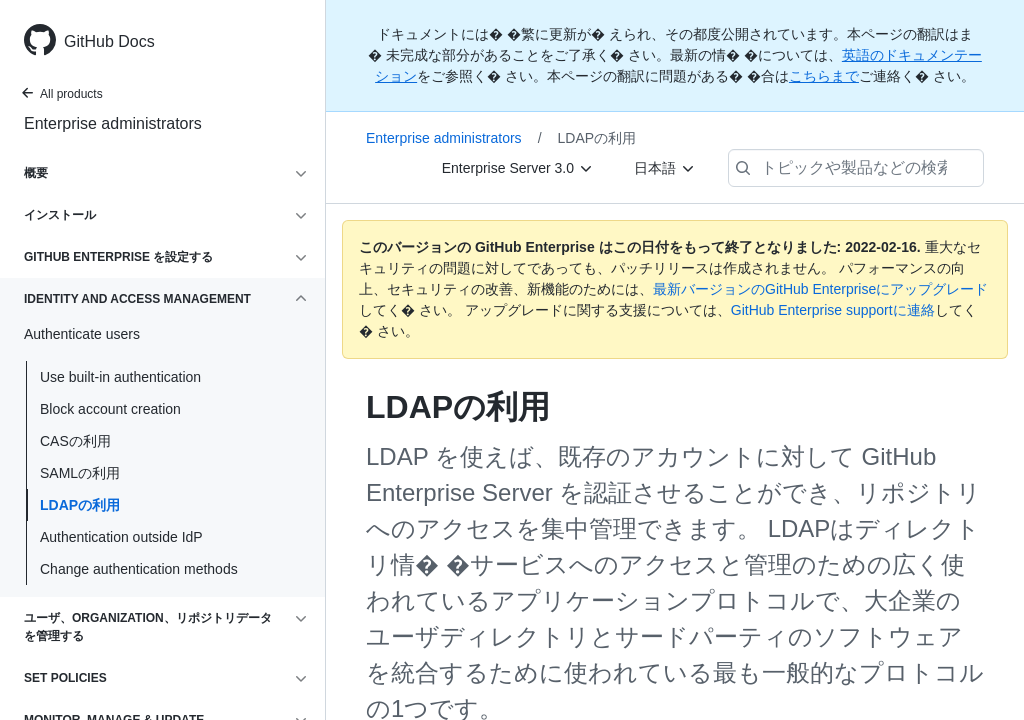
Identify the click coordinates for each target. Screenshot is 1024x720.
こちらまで (824, 76)
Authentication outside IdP (121, 537)
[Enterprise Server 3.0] (518, 168)
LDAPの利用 (80, 505)
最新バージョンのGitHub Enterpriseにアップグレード (820, 289)
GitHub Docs (109, 41)
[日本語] (665, 168)
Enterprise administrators (113, 123)
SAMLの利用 (80, 473)
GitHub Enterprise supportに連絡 (833, 310)
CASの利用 (75, 441)
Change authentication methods (139, 569)
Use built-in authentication (120, 377)
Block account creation (110, 409)
